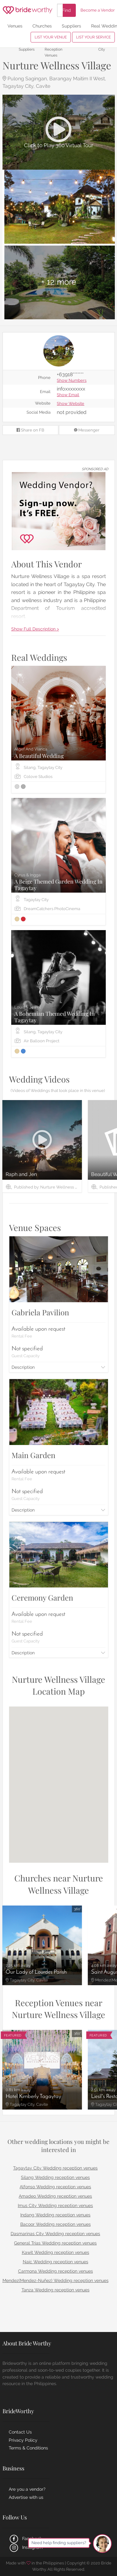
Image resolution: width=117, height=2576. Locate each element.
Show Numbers (71, 381)
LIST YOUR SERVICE (93, 37)
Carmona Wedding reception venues (55, 2271)
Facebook (25, 2538)
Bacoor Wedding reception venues (55, 2224)
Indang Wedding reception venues (55, 2214)
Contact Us (20, 2431)
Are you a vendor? (27, 2489)
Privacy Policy (23, 2440)
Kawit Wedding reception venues (55, 2252)
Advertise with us (26, 2497)
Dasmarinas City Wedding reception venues (55, 2233)
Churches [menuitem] (42, 25)
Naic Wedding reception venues (55, 2261)
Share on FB (30, 430)
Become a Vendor (97, 10)
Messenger (87, 430)
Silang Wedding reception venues (55, 2177)
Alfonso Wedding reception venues (55, 2186)
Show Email (68, 395)
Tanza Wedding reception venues (56, 2289)
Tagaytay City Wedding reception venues (55, 2167)
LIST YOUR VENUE (51, 37)
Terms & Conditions (28, 2447)
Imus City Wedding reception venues (55, 2205)
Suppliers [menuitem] (71, 25)
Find (66, 10)
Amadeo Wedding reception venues (55, 2196)
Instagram (26, 2547)
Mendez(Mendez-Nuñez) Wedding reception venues (55, 2280)
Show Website (70, 404)
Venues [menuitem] (14, 25)
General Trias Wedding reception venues (55, 2242)
